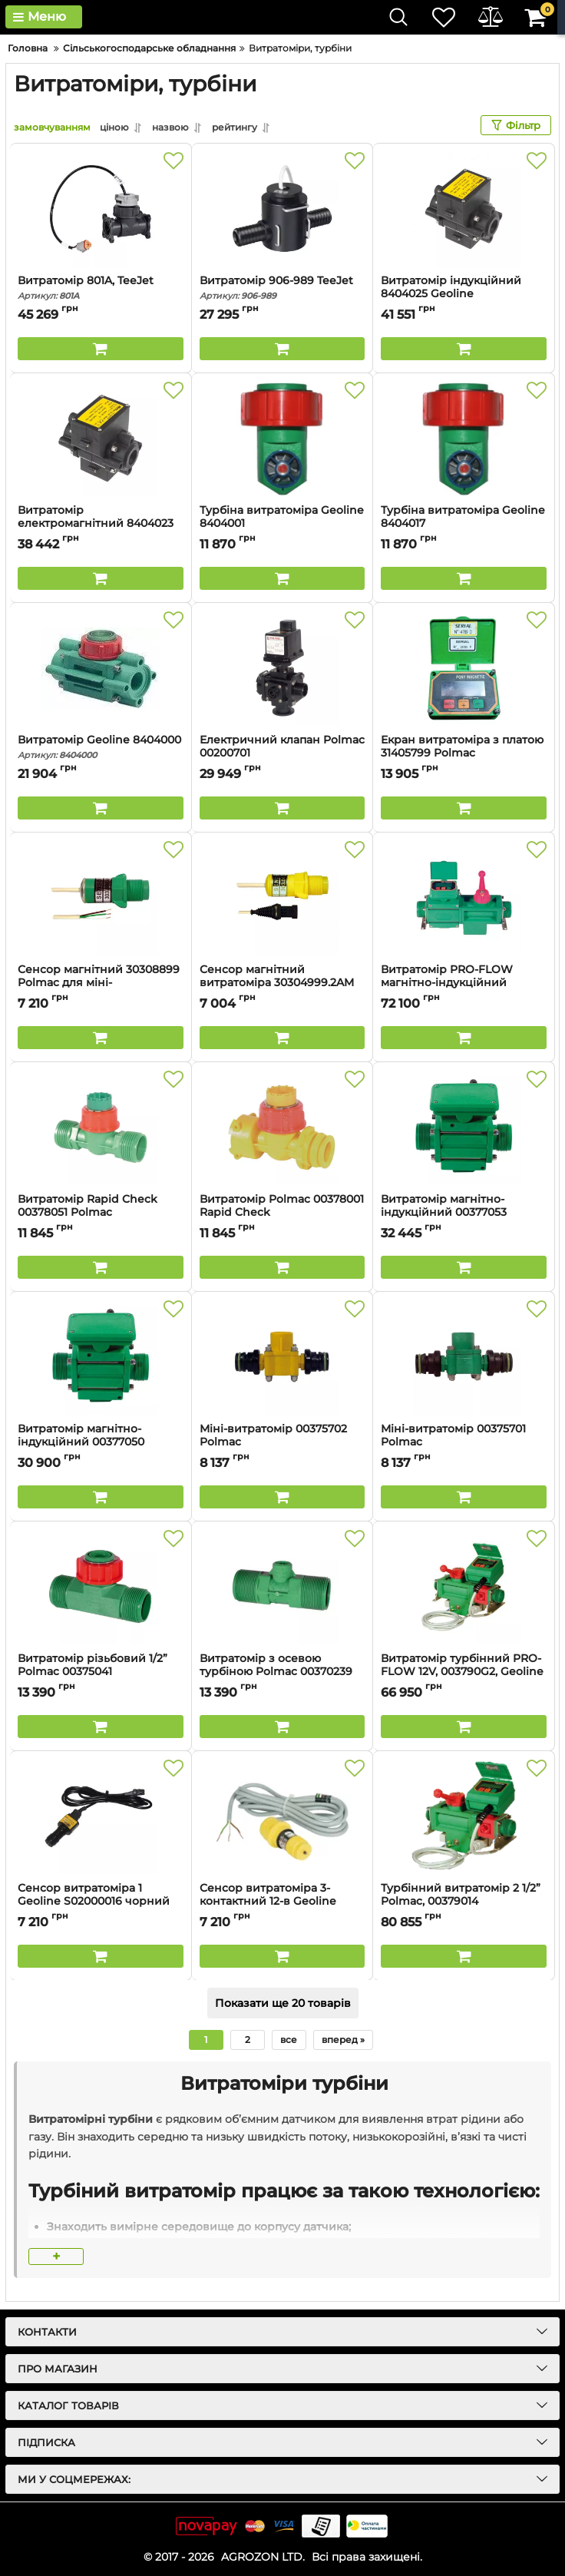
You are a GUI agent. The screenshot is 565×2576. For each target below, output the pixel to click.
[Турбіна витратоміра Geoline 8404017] (464, 438)
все (288, 2039)
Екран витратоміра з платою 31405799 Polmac (464, 753)
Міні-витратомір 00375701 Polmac (464, 1442)
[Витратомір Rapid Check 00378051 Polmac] (100, 1127)
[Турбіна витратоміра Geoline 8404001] (282, 438)
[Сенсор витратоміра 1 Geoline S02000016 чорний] (100, 1816)
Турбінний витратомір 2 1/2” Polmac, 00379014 (464, 1902)
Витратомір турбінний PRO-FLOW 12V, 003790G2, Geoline (464, 1672)
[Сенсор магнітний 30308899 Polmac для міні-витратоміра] (100, 897)
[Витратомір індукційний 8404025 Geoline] (464, 209)
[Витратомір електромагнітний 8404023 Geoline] (100, 438)
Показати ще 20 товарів (282, 2003)
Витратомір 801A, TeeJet (100, 287)
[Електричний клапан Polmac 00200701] (282, 668)
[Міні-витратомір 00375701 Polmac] (464, 1357)
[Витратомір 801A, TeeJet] (100, 209)
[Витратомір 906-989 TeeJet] (282, 209)
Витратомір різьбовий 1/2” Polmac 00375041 (100, 1672)
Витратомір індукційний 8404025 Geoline (464, 294)
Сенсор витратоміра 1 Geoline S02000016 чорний (100, 1902)
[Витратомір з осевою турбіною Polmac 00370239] (282, 1586)
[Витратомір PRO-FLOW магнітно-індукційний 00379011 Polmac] (464, 897)
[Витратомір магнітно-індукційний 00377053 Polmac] (464, 1127)
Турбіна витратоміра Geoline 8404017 (464, 524)
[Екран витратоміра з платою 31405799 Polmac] (464, 668)
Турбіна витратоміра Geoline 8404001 (282, 524)
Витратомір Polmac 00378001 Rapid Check (282, 1213)
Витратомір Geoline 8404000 (100, 746)
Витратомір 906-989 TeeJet (282, 287)
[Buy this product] (100, 348)
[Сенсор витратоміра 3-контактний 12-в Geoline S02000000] (282, 1816)
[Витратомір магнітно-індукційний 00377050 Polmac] (100, 1357)
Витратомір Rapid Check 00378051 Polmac (100, 1213)
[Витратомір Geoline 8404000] (100, 668)
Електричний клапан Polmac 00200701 (282, 753)
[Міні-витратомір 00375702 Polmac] (282, 1357)
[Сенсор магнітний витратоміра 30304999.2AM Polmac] (282, 897)
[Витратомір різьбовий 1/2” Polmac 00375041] (100, 1586)
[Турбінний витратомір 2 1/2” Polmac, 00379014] (464, 1816)
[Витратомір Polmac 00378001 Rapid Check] (282, 1127)
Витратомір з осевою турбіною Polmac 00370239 (282, 1672)
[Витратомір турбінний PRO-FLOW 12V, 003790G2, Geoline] (464, 1586)
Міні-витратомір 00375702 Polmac (282, 1442)
